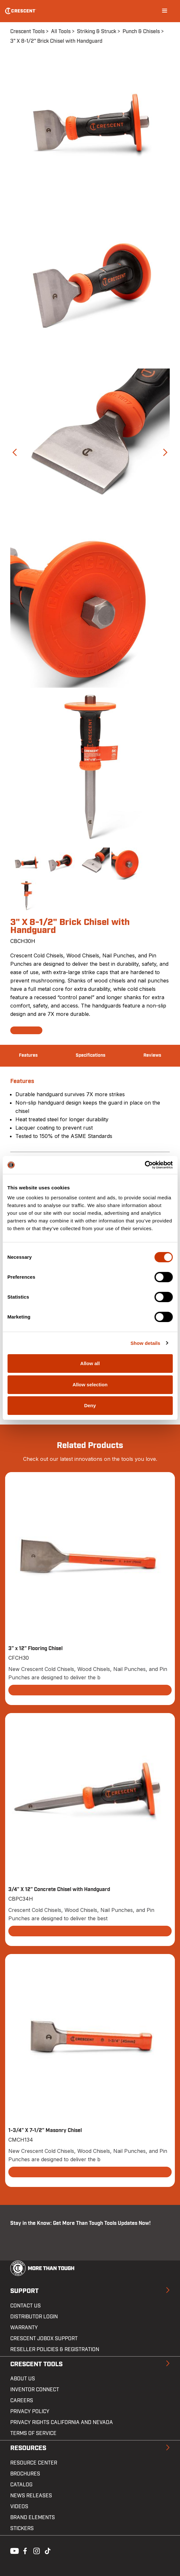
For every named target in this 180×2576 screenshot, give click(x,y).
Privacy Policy (29, 2411)
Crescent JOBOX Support (44, 2338)
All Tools (61, 31)
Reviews (152, 1055)
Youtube (12, 2550)
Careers (21, 2400)
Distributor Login (34, 2316)
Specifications (90, 1055)
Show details (145, 1343)
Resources (28, 2448)
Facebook (24, 2550)
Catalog (21, 2484)
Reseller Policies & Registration (54, 2349)
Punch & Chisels (141, 31)
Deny (90, 1405)
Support (24, 2291)
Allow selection (90, 1384)
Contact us (25, 2305)
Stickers (22, 2528)
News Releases (31, 2495)
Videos (19, 2506)
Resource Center (33, 2462)
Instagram (36, 2550)
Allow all (90, 1363)
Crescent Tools (27, 31)
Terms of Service (33, 2433)
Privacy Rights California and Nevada (61, 2422)
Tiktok (47, 2550)
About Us (22, 2378)
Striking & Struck (96, 31)
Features (28, 1055)
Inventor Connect (34, 2389)
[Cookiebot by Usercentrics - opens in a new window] (144, 1165)
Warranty (24, 2327)
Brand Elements (32, 2517)
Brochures (25, 2473)
